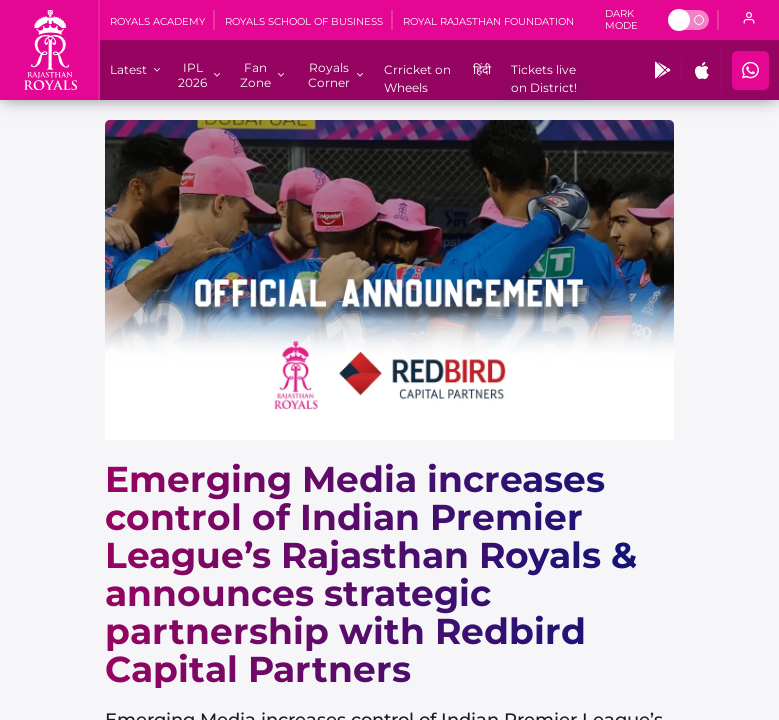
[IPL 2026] (192, 75)
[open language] (749, 20)
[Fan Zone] (255, 75)
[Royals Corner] (328, 75)
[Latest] (128, 69)
